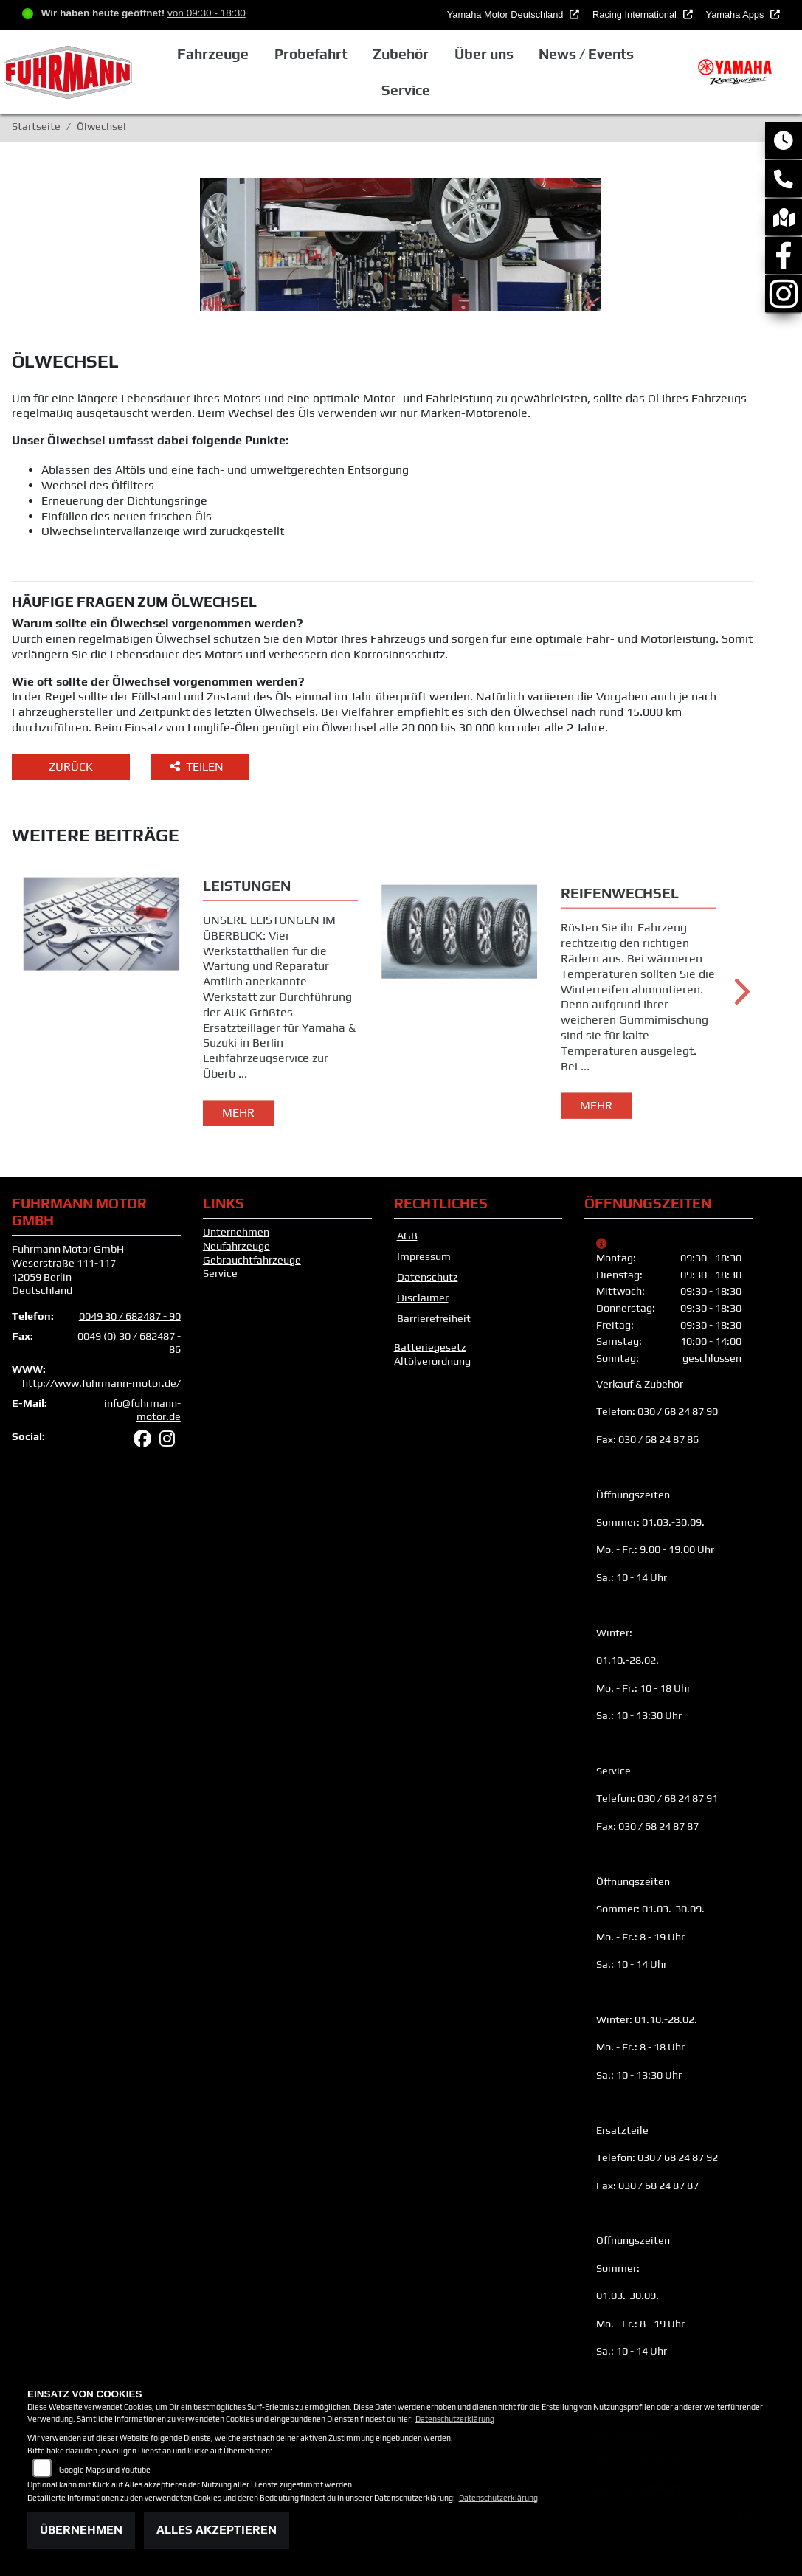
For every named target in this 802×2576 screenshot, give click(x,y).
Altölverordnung (432, 1361)
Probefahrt (311, 54)
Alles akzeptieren (216, 2530)
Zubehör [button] (401, 54)
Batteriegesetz (430, 1347)
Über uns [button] (484, 54)
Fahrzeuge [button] (213, 54)
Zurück (71, 767)
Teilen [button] (198, 767)
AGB (407, 1235)
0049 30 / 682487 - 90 (130, 1316)
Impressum (424, 1256)
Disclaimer (423, 1298)
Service (220, 1273)
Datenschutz (427, 1277)
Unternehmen (236, 1232)
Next (740, 997)
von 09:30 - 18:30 (206, 12)
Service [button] (405, 90)
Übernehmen (81, 2530)
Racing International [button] (635, 14)
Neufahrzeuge (236, 1246)
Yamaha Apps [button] (736, 14)
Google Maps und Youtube (105, 2469)
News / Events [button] (586, 54)
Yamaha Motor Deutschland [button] (506, 14)
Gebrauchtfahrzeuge (252, 1260)
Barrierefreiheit (434, 1318)
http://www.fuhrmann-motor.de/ (101, 1383)
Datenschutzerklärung (454, 2418)
